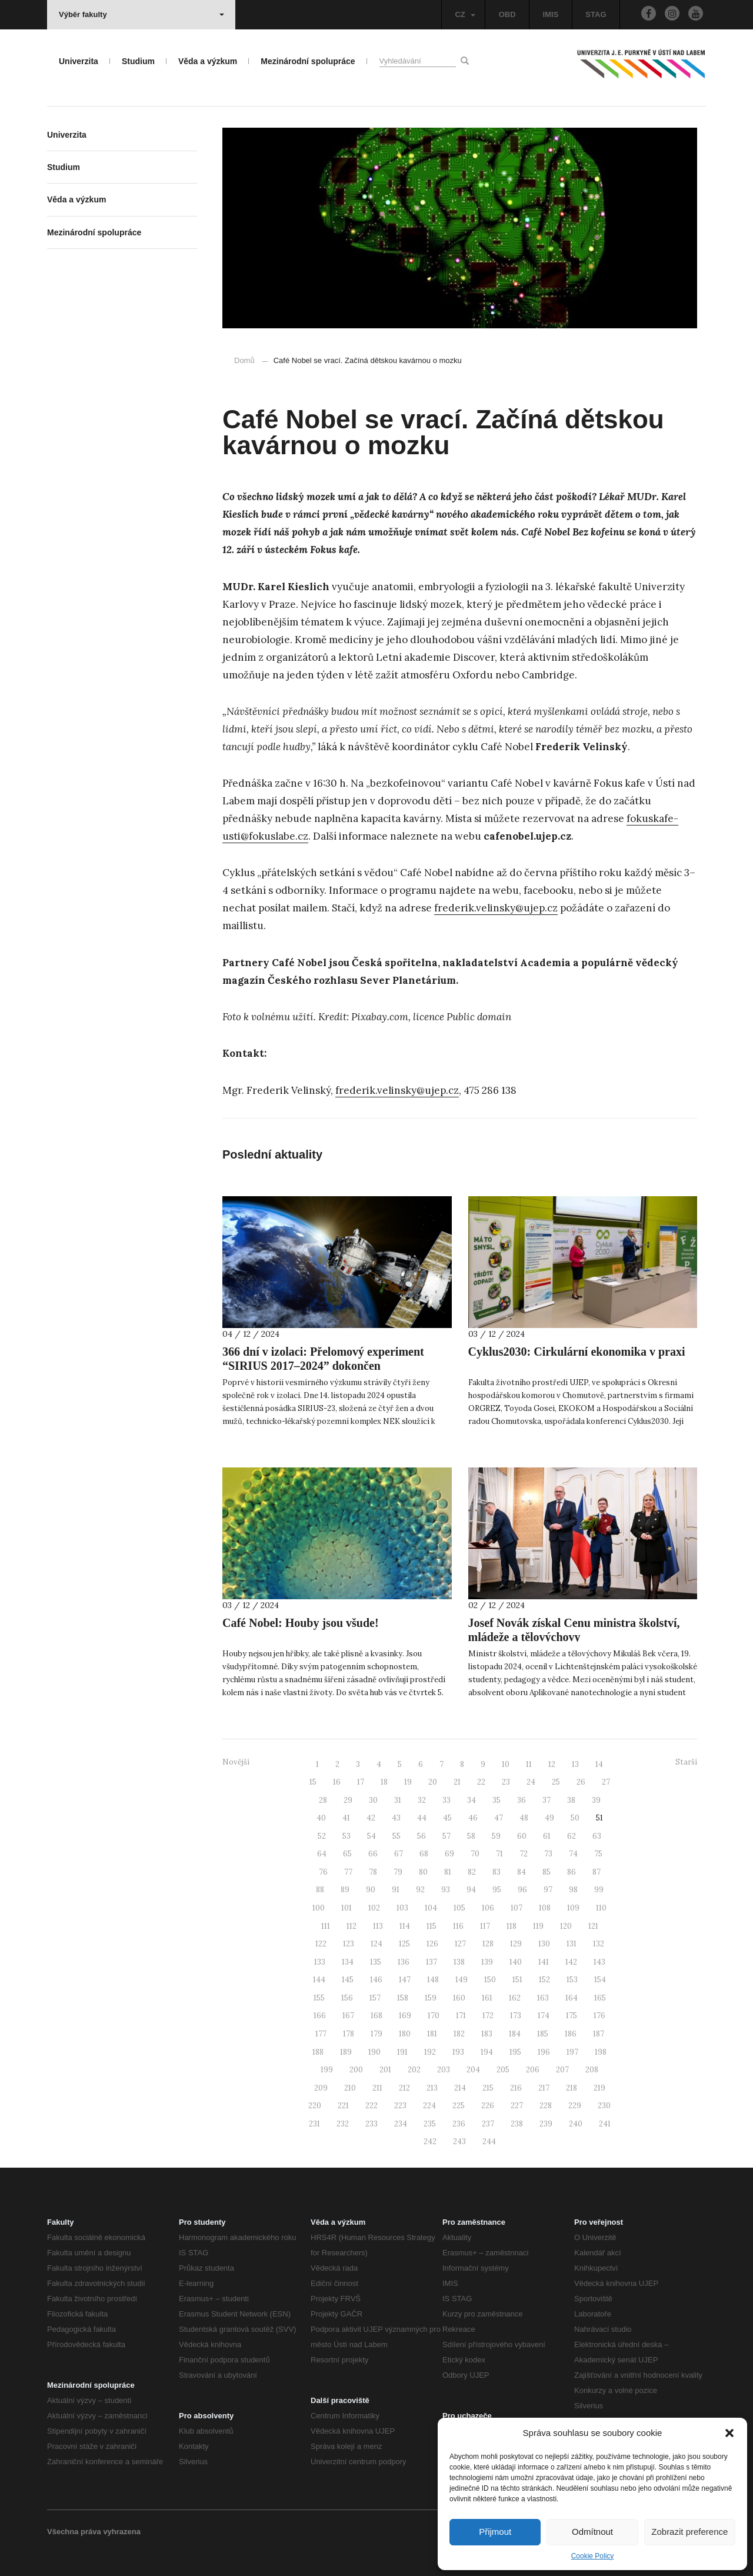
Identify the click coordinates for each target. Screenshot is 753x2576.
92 (420, 1890)
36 (521, 1800)
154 (600, 1980)
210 (350, 2088)
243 (459, 2141)
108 (545, 1908)
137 (431, 1962)
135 (375, 1962)
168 (376, 2016)
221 (343, 2106)
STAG (595, 14)
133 (319, 1962)
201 (385, 2070)
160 (459, 1998)
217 (543, 2088)
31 (397, 1800)
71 (499, 1854)
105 (459, 1908)
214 (460, 2088)
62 (571, 1836)
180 (405, 2034)
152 (544, 1980)
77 (348, 1872)
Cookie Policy (592, 2556)
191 (402, 2052)
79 (398, 1872)
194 (487, 2052)
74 (573, 1854)
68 (423, 1854)
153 (572, 1980)
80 (423, 1872)
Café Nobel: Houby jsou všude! (300, 1622)
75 (598, 1854)
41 (346, 1818)
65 (347, 1854)
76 (323, 1872)
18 (384, 1782)
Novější (235, 1762)
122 (320, 1944)
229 (574, 2106)
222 (371, 2106)
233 (371, 2124)
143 (599, 1962)
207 (562, 2070)
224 (429, 2106)
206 (532, 2070)
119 (538, 1926)
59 (496, 1836)
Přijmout (495, 2532)
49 (549, 1818)
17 (360, 1782)
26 (581, 1782)
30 (373, 1800)
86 (571, 1872)
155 (319, 1998)
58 (471, 1836)
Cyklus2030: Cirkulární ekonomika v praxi (576, 1351)
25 (556, 1782)
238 (517, 2124)
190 (374, 2052)
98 (573, 1890)
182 (459, 2034)
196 (544, 2052)
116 (458, 1926)
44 (422, 1818)
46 (473, 1818)
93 (445, 1890)
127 (460, 1944)
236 (458, 2124)
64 (321, 1854)
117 (485, 1926)
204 (473, 2070)
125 (404, 1944)
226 (487, 2106)
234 (400, 2124)
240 (575, 2124)
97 (548, 1890)
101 (346, 1908)
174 (543, 2016)
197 (572, 2052)
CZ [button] (465, 14)
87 (596, 1872)
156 (347, 1998)
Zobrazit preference (689, 2532)
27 (606, 1782)
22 (481, 1782)
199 (327, 2070)
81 (447, 1872)
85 (546, 1872)
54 (371, 1836)
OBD (507, 14)
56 (421, 1836)
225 (458, 2106)
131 (572, 1944)
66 (373, 1854)
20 (432, 1782)
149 (461, 1980)
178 (348, 2034)
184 (515, 2034)
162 (515, 1998)
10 (505, 1764)
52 (322, 1836)
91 (395, 1890)
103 (402, 1908)
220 (314, 2106)
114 (404, 1926)
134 (348, 1962)
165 (600, 1998)
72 (523, 1854)
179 (376, 2034)
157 (375, 1998)
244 (489, 2141)
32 (422, 1800)
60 (522, 1836)
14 (599, 1764)
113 (378, 1926)
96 (522, 1890)
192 (430, 2052)
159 (431, 1998)
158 (402, 1998)
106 (488, 1908)
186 (571, 2034)
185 (542, 2034)
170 (433, 2016)
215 (488, 2088)
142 (571, 1962)
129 (516, 1944)
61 (547, 1836)
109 (573, 1908)
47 (498, 1818)
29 (348, 1800)
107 (516, 1908)
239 (545, 2124)
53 (346, 1836)
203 (443, 2070)
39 (596, 1800)
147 (405, 1980)
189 (346, 2052)
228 (545, 2106)
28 (323, 1800)
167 (348, 2016)
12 (551, 1764)
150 (490, 1980)
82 (472, 1872)
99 (599, 1890)
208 (591, 2070)
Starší (686, 1762)
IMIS (551, 14)
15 (312, 1782)
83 (496, 1872)
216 (516, 2088)
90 (370, 1890)
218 (571, 2088)
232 (342, 2124)
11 (529, 1764)
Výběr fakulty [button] (141, 14)
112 (351, 1926)
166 (320, 2016)
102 (374, 1908)
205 (503, 2070)
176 (599, 2016)
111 (325, 1926)
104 (431, 1908)
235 (430, 2124)
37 (546, 1800)
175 (571, 2016)
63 (596, 1836)
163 (543, 1998)
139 (487, 1962)
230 (604, 2106)
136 (403, 1962)
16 (337, 1782)
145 (348, 1980)
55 (396, 1836)
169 (405, 2016)
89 (345, 1890)
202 (414, 2070)
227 (517, 2106)
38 (571, 1800)
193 (458, 2052)
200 (356, 2070)
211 (377, 2088)
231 (314, 2124)
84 (521, 1872)
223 (400, 2106)
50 (575, 1818)
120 (566, 1926)
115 (432, 1926)
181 (432, 2034)
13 (575, 1764)
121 (593, 1926)
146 (376, 1980)
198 (601, 2052)
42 (370, 1818)
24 (531, 1782)
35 (496, 1800)
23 (506, 1782)
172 (488, 2016)
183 (486, 2034)
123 (348, 1944)
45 (447, 1818)
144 (319, 1980)
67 (398, 1854)
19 (408, 1782)
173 (515, 2016)
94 (471, 1890)
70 (475, 1854)
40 (321, 1818)
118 (512, 1926)
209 (321, 2088)
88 (320, 1890)
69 (449, 1854)
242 (430, 2141)
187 (598, 2034)
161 (487, 1998)
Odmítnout (592, 2532)
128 (488, 1944)
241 (605, 2124)
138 (459, 1962)
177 (320, 2034)
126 (432, 1944)
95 (496, 1890)
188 (318, 2052)
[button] (729, 2433)
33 (446, 1800)
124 (376, 1944)
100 (318, 1908)
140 (515, 1962)
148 (433, 1980)
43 (396, 1818)
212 (404, 2088)
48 (523, 1818)
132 (598, 1944)
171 (461, 2016)
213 (432, 2088)
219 (599, 2088)
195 (515, 2052)
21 (457, 1782)
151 (517, 1980)
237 (488, 2124)
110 (601, 1908)
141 (543, 1962)
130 (544, 1944)
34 (471, 1800)
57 (446, 1836)
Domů (244, 360)
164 (571, 1998)
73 (548, 1854)
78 (373, 1872)
